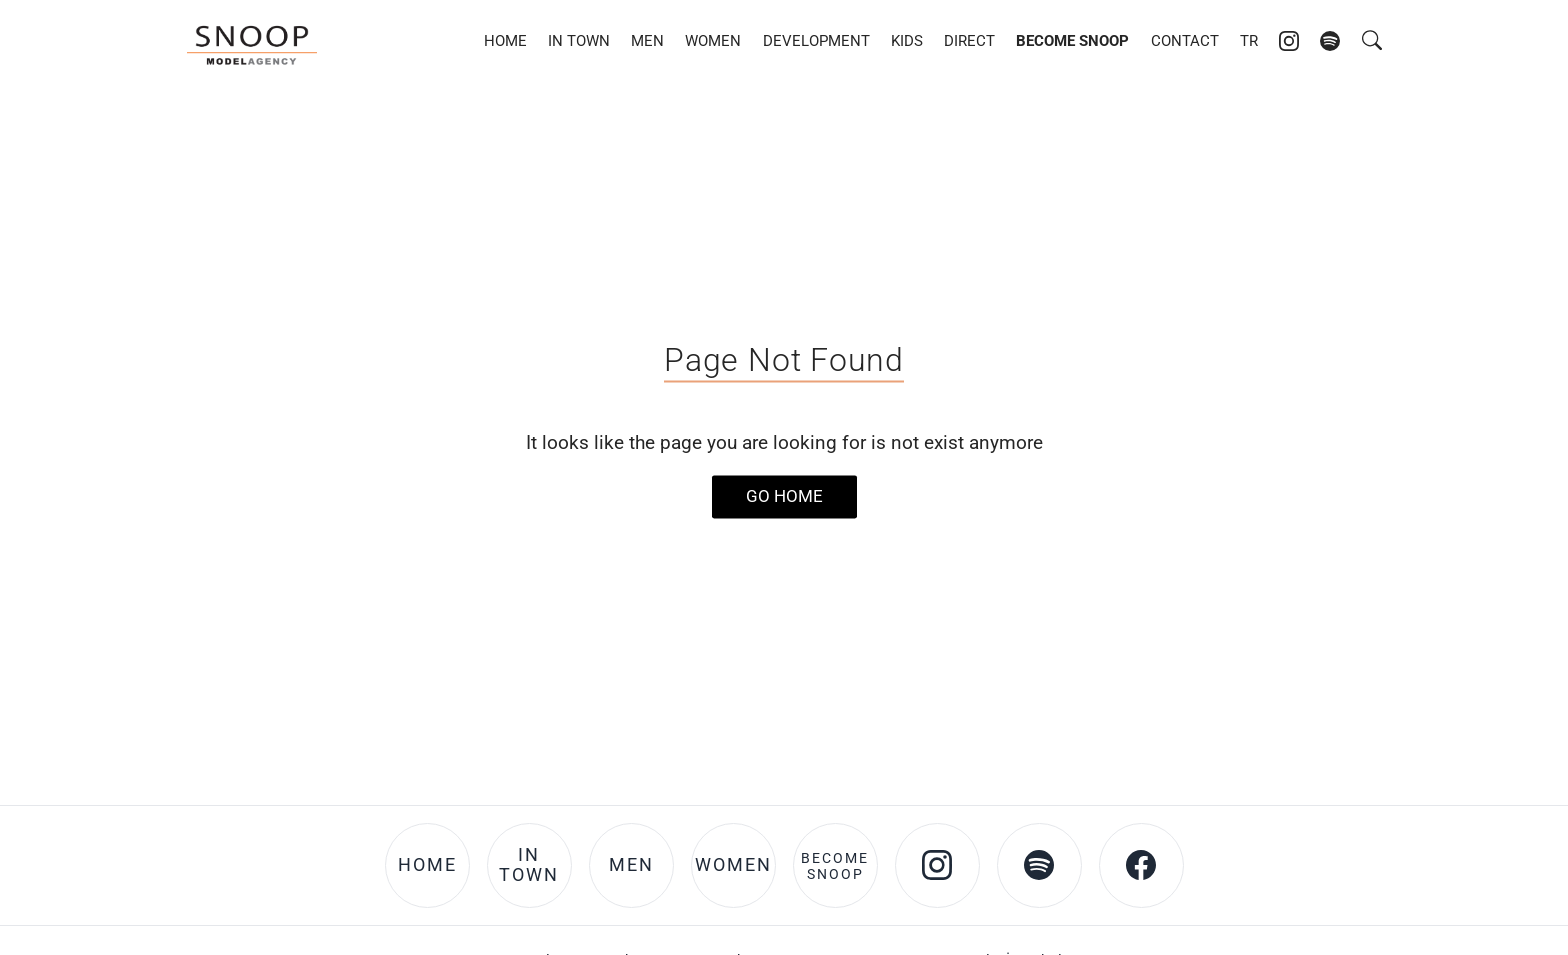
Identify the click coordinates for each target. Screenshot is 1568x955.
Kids (907, 41)
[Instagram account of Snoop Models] (1289, 41)
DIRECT (969, 41)
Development (816, 41)
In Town (579, 41)
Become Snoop (1072, 41)
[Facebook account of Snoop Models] (1141, 865)
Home (505, 41)
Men (647, 41)
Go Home (784, 496)
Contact (1185, 41)
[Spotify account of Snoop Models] (1330, 41)
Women (713, 41)
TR (1249, 41)
